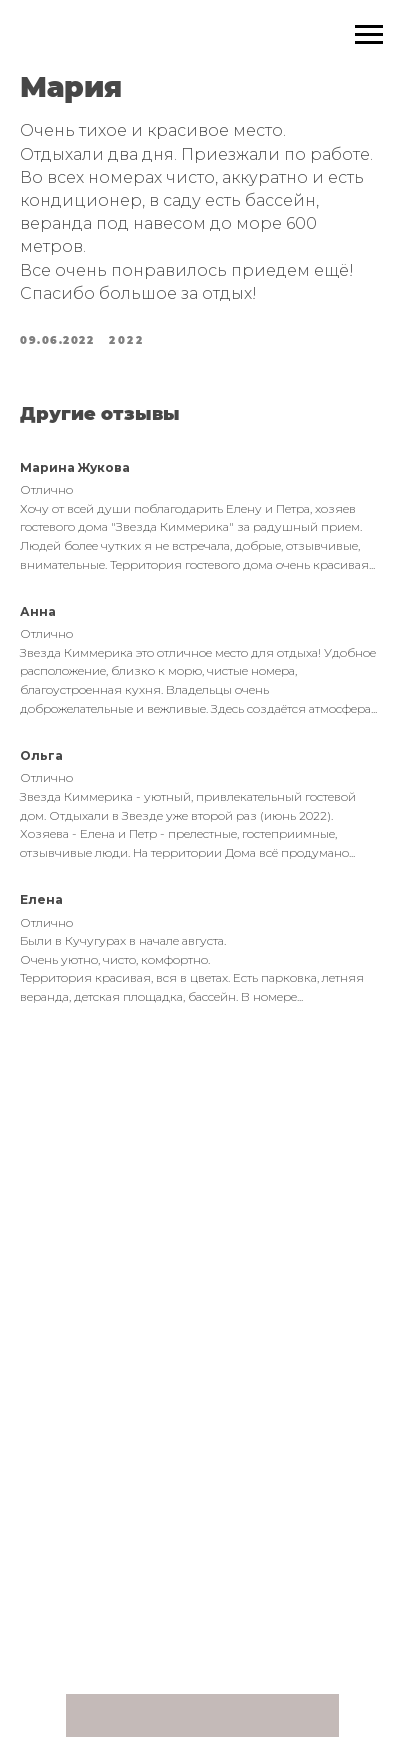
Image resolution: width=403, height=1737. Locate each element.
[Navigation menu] (369, 35)
